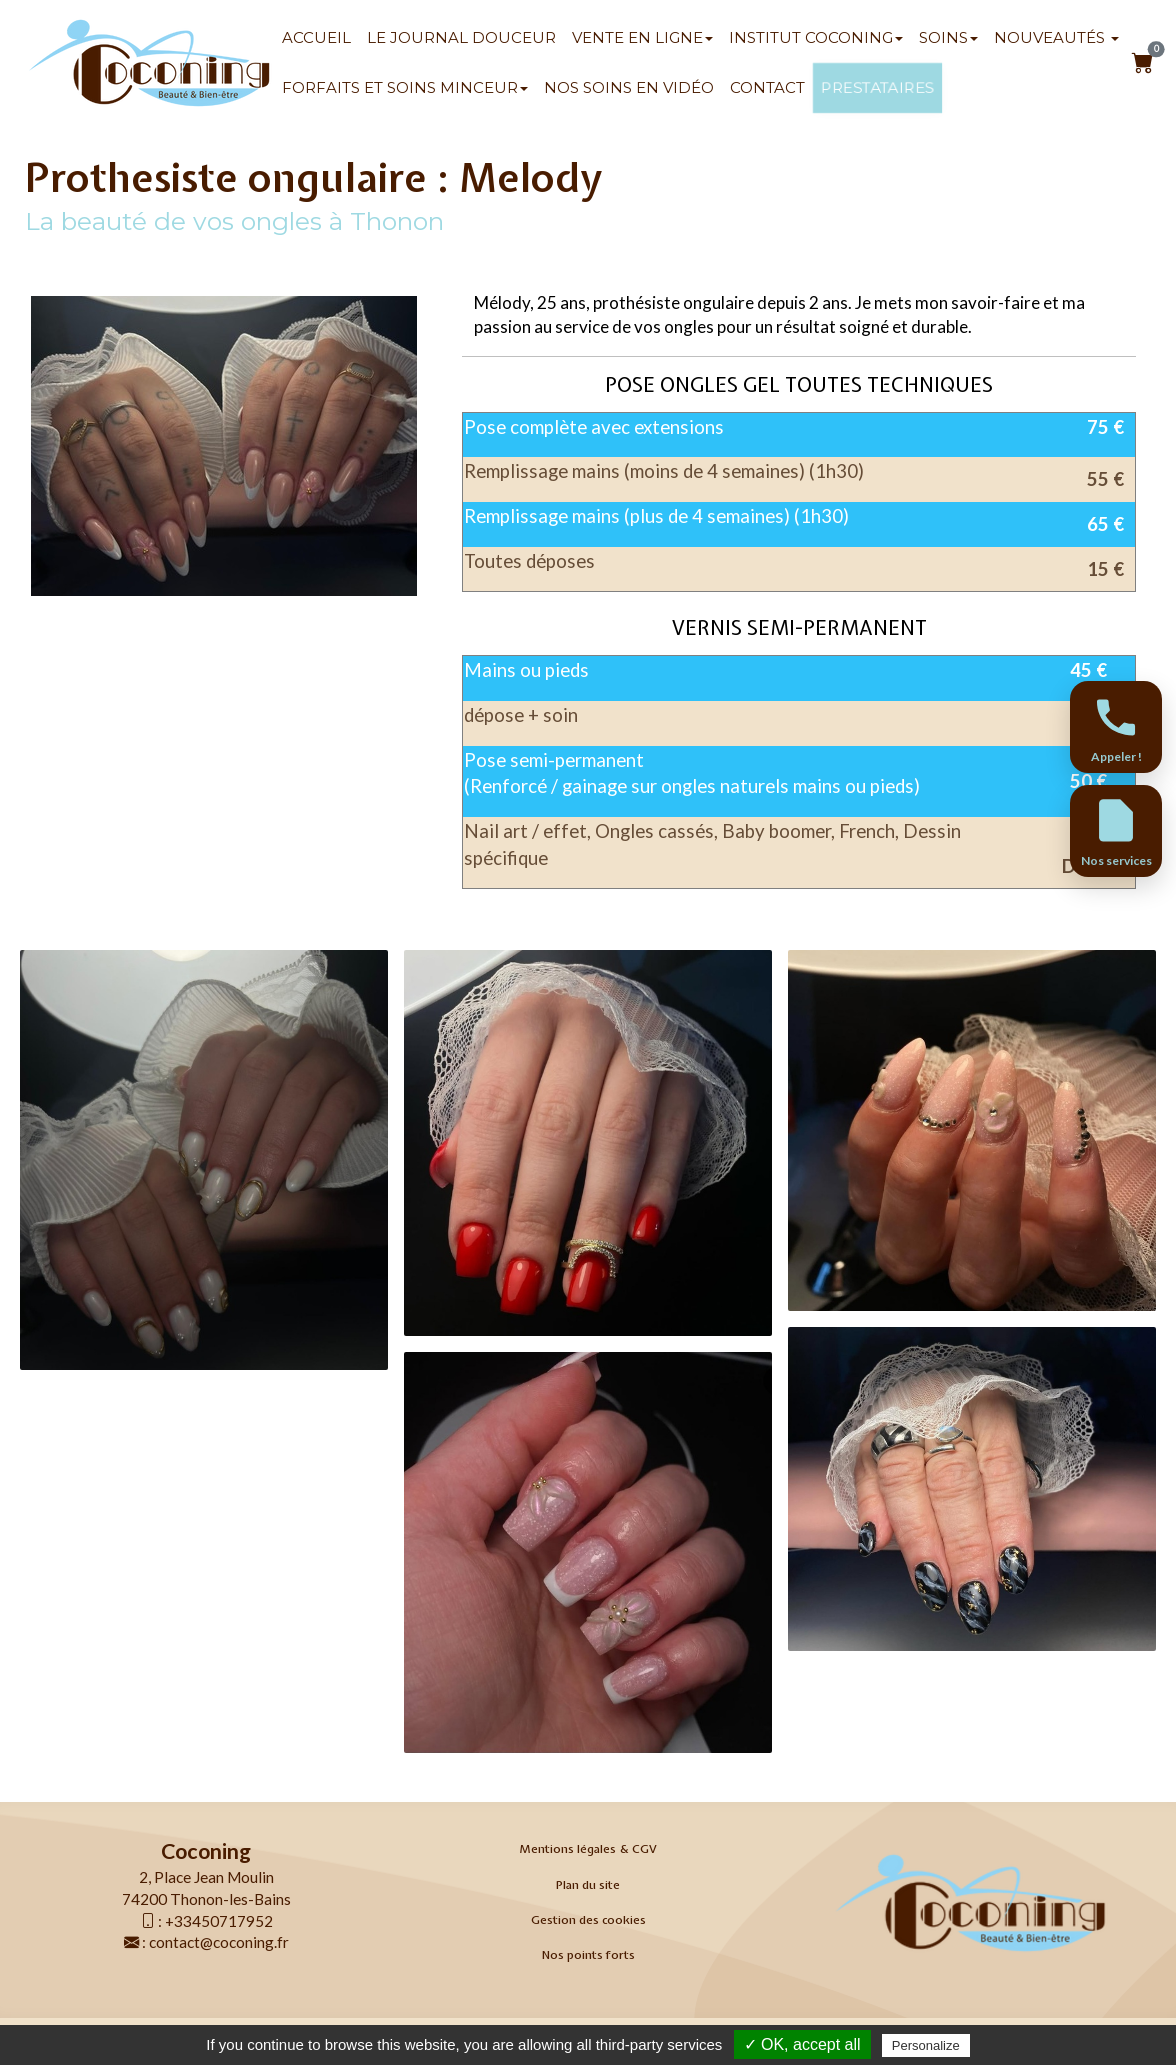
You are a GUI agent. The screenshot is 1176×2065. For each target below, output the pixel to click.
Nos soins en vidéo (629, 87)
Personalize (926, 2045)
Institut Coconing (816, 37)
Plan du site (588, 1885)
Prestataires (877, 88)
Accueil (316, 37)
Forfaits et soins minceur (405, 87)
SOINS (948, 37)
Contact (767, 87)
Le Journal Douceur (461, 37)
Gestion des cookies (588, 1920)
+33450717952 (219, 1921)
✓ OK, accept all (802, 2044)
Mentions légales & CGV (588, 1849)
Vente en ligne (642, 37)
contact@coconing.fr (219, 1942)
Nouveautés (1056, 37)
